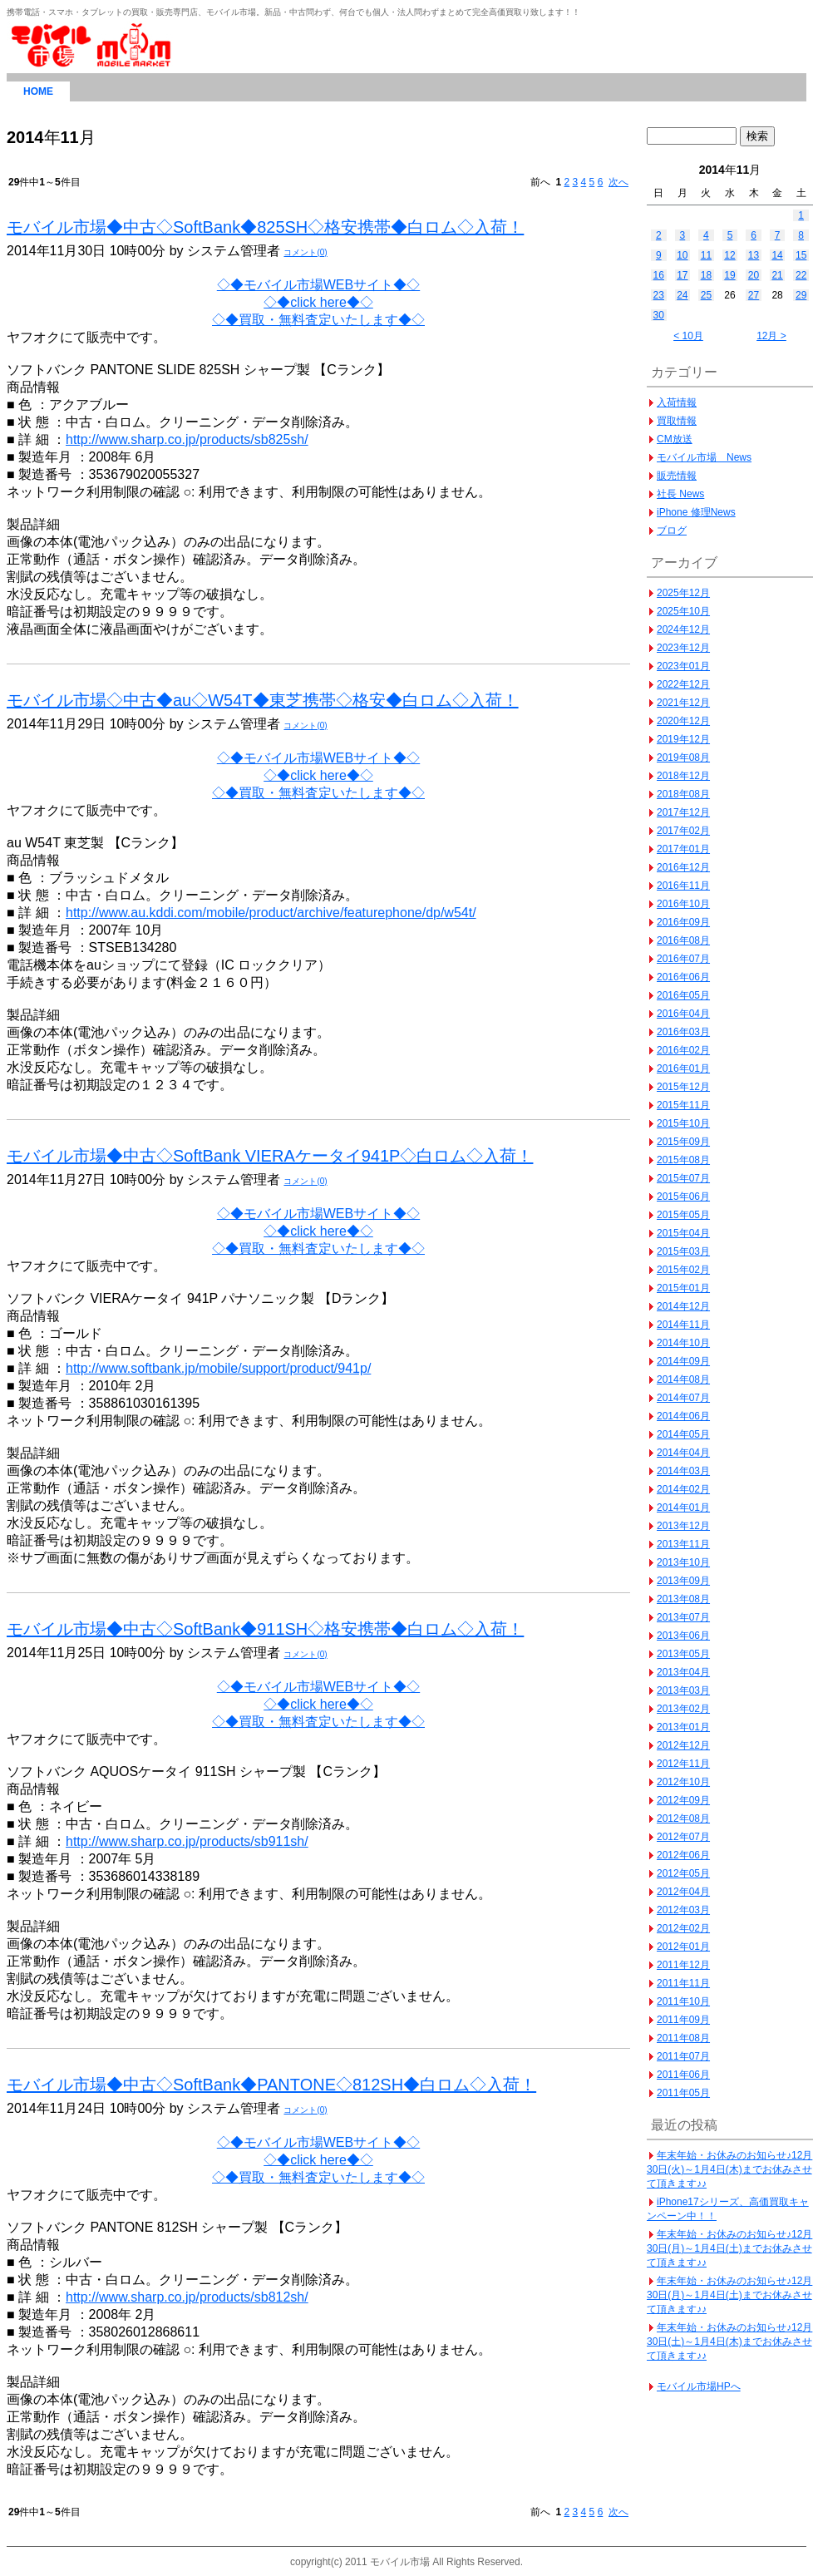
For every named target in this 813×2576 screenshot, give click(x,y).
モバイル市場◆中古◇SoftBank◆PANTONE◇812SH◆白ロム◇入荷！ (271, 2084)
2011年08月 (683, 2038)
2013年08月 (683, 1599)
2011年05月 (683, 2093)
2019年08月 (683, 757)
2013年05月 (683, 1654)
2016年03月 (683, 1032)
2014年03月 (683, 1471)
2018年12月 (683, 776)
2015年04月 (683, 1233)
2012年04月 (683, 1891)
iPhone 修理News (696, 512)
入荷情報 (677, 402)
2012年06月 (683, 1855)
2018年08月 (683, 794)
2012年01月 (683, 1946)
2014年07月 (683, 1398)
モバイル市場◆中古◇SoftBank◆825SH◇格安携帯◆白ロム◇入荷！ (265, 227)
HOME (38, 91)
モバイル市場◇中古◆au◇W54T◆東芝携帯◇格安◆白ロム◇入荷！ (263, 700)
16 (658, 275)
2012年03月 (683, 1910)
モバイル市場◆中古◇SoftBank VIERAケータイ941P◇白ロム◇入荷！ (270, 1156)
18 (706, 275)
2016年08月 (683, 940)
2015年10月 (683, 1123)
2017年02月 (683, 830)
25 (706, 295)
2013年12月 (683, 1526)
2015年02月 (683, 1270)
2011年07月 (683, 2056)
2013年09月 (683, 1581)
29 (801, 295)
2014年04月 (683, 1452)
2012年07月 (683, 1837)
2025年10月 (683, 611)
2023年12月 (683, 648)
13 (753, 255)
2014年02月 (683, 1489)
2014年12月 (683, 1306)
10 (682, 255)
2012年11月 (683, 1763)
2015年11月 (683, 1105)
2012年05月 (683, 1873)
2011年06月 (683, 2074)
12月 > (771, 336)
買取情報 (677, 421)
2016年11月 (683, 885)
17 (682, 275)
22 (801, 275)
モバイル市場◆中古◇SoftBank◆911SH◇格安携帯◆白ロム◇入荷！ (265, 1629)
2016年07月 (683, 959)
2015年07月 (683, 1178)
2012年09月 (683, 1800)
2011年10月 (683, 2001)
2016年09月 (683, 922)
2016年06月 (683, 977)
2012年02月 (683, 1928)
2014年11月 (683, 1324)
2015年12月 (683, 1087)
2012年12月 (683, 1745)
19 (729, 275)
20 (753, 275)
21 (776, 275)
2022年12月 (683, 684)
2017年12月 (683, 812)
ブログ (672, 530)
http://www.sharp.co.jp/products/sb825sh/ (187, 439)
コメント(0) (305, 252)
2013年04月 (683, 1672)
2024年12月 (683, 629)
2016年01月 (683, 1068)
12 (729, 255)
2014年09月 (683, 1361)
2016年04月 (683, 1013)
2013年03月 (683, 1690)
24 (682, 295)
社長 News (680, 494)
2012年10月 (683, 1782)
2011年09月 (683, 2020)
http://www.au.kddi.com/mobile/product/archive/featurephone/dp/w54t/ (271, 913)
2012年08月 (683, 1818)
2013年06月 (683, 1635)
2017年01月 (683, 849)
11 (706, 255)
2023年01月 (683, 666)
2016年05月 (683, 995)
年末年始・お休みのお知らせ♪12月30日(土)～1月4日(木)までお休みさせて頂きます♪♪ (729, 2341)
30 (658, 315)
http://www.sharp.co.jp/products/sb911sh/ (187, 1841)
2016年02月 (683, 1050)
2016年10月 (683, 904)
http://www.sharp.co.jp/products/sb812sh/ (187, 2297)
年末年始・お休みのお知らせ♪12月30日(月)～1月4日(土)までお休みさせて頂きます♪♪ (729, 2248)
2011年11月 (683, 1983)
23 (658, 295)
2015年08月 (683, 1160)
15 (801, 255)
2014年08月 (683, 1379)
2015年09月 (683, 1141)
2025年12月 (683, 593)
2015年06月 (683, 1196)
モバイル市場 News (704, 457)
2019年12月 (683, 739)
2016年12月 (683, 867)
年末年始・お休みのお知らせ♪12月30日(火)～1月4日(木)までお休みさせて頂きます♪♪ (729, 2169)
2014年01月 (683, 1507)
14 (776, 255)
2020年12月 (683, 721)
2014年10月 (683, 1343)
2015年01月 (683, 1288)
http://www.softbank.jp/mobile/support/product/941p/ (218, 1368)
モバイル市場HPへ (699, 2386)
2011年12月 (683, 1965)
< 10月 (688, 336)
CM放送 (674, 439)
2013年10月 (683, 1562)
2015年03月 (683, 1251)
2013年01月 (683, 1727)
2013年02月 (683, 1709)
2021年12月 (683, 702)
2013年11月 (683, 1544)
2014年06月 (683, 1416)
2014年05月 (683, 1434)
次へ (618, 182)
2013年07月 (683, 1617)
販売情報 (677, 475)
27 (753, 295)
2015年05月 (683, 1215)
